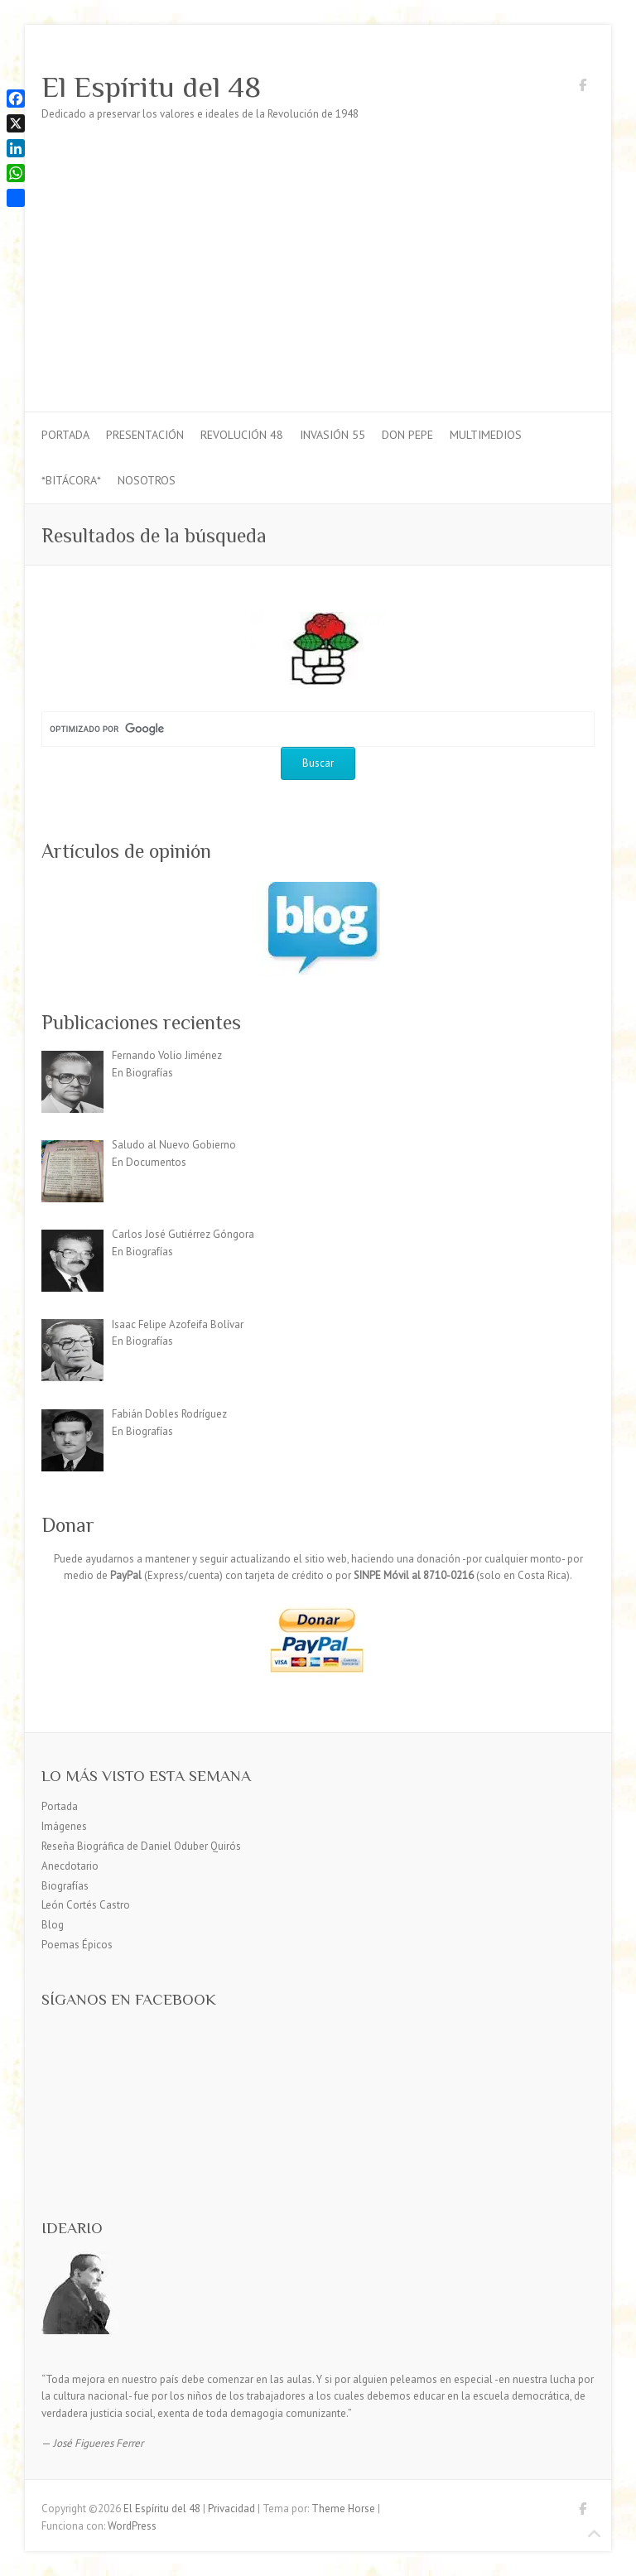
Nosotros (147, 480)
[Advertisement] (318, 287)
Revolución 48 (241, 434)
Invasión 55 (332, 434)
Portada (65, 434)
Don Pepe (407, 434)
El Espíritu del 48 (151, 87)
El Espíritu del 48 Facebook (582, 87)
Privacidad (231, 2508)
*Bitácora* (71, 480)
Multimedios (486, 434)
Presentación (145, 434)
